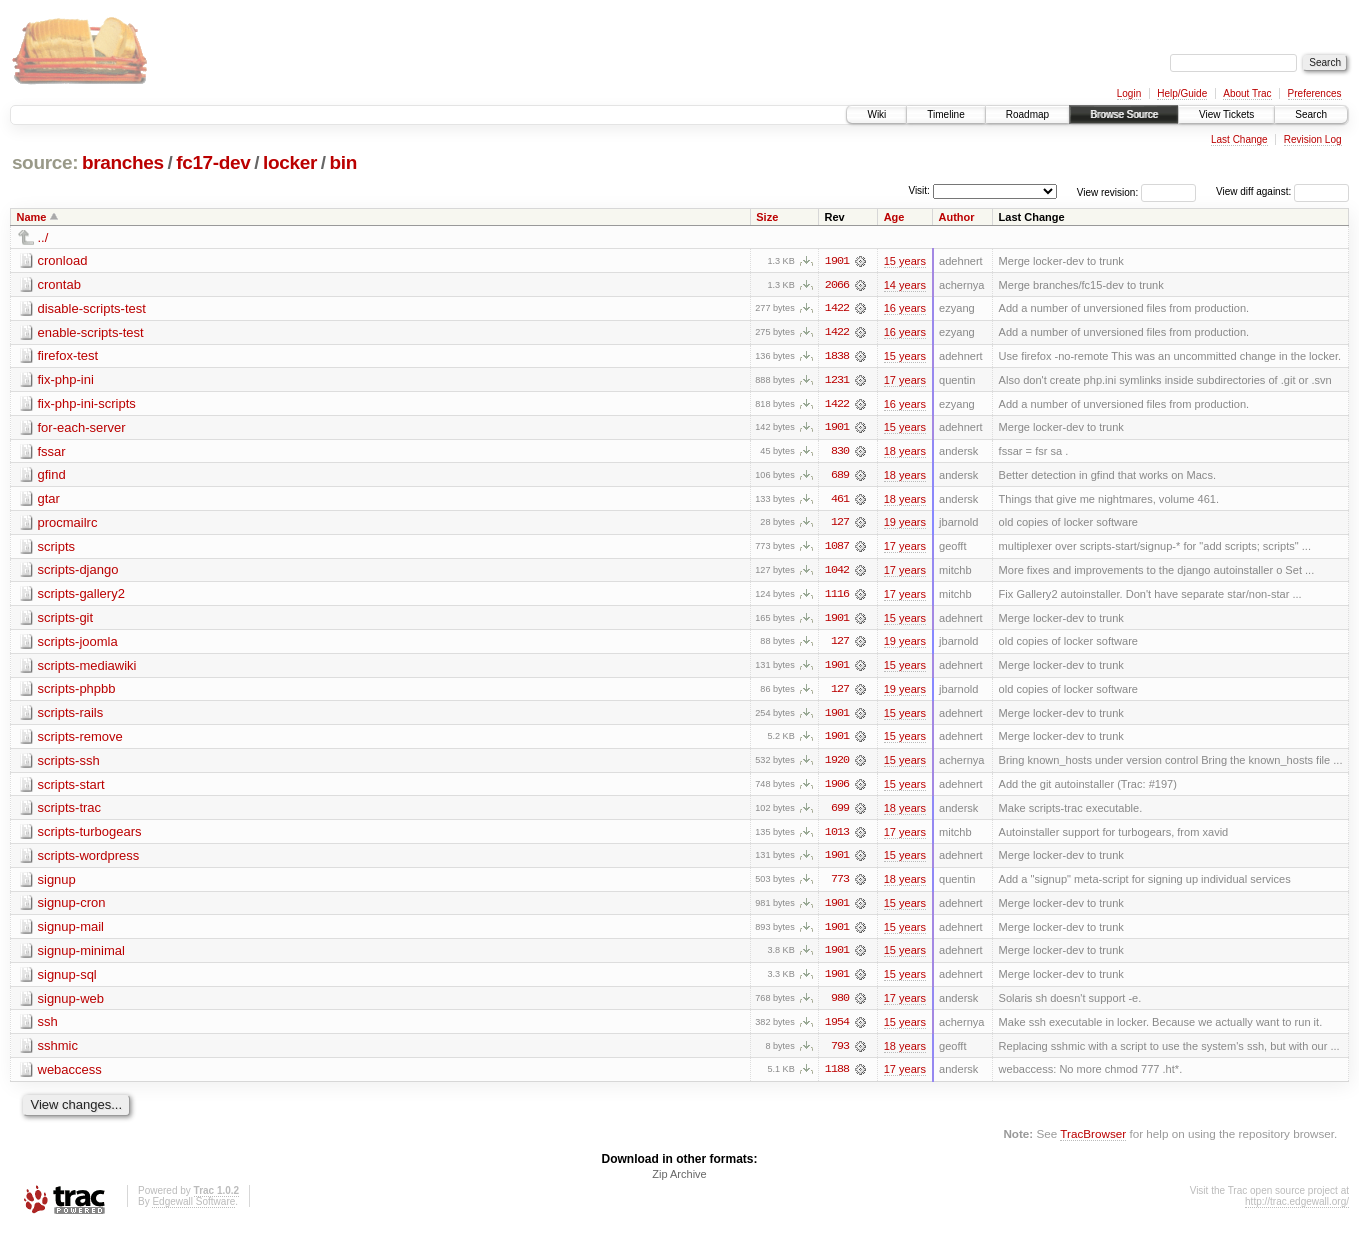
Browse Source (1124, 114)
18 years (905, 453)
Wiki (876, 114)
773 (840, 885)
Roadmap (1027, 114)
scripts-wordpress (89, 860)
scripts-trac (70, 812)
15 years (905, 261)
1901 (837, 261)
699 (840, 813)
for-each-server (82, 428)
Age (894, 217)
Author (957, 217)
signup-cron (72, 908)
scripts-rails (71, 716)
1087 (837, 549)
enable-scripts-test (91, 332)
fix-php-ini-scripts (87, 404)
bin (342, 162)
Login (1129, 93)
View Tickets (1226, 114)
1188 (837, 1077)
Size (767, 217)
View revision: (1108, 191)
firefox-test (68, 356)
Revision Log (1313, 139)
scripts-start (71, 788)
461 (840, 501)
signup (57, 884)
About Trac (1247, 93)
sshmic (58, 1052)
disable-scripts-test (92, 308)
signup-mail (71, 932)
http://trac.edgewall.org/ (1297, 1209)
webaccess (70, 1076)
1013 (837, 837)
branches (123, 162)
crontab (59, 284)
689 (840, 477)
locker (290, 162)
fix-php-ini (66, 380)
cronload (63, 260)
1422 (837, 309)
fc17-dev (213, 162)
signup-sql (67, 980)
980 (840, 1005)
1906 (837, 789)
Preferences (1315, 93)
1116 (837, 597)
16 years (905, 309)
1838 (837, 357)
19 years (905, 525)
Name (32, 217)
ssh (48, 1028)
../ (43, 237)
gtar (49, 500)
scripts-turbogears (90, 836)
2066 (837, 285)
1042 (837, 573)
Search (1311, 114)
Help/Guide (1182, 93)
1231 (837, 381)
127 (840, 525)
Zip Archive (679, 1182)
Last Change (1239, 139)
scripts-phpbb (77, 692)
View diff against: (1282, 191)
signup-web (71, 1004)
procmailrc (68, 524)
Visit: (919, 190)
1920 (837, 765)
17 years (905, 381)
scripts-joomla (78, 644)
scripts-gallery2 (81, 596)
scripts (57, 548)
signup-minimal (81, 956)
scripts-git (66, 620)
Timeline (945, 114)
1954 (837, 1029)
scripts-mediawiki (87, 668)
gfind (52, 476)
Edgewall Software (193, 1209)
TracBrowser (1093, 1141)
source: (45, 162)
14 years (905, 285)
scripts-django (78, 572)
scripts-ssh (69, 764)
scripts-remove (80, 740)
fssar (52, 452)
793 (840, 1053)
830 (840, 453)
